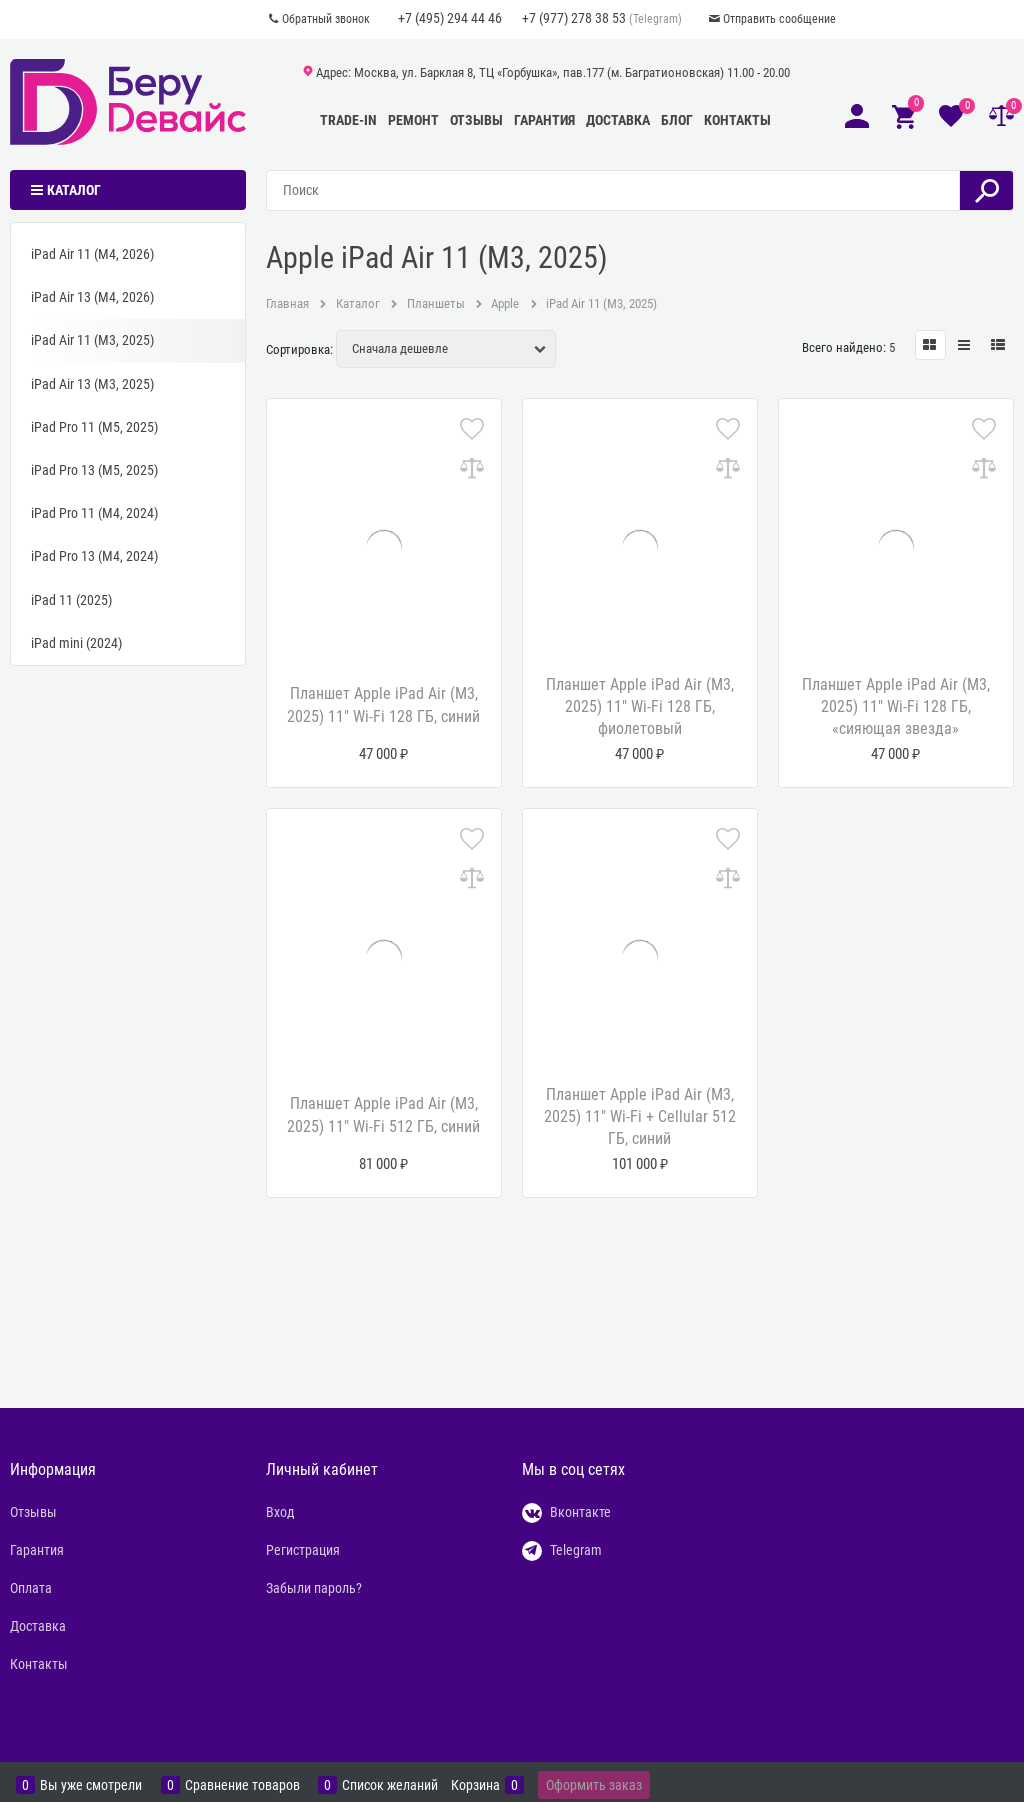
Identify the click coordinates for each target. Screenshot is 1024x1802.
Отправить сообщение (779, 19)
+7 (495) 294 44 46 (450, 18)
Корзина (475, 1785)
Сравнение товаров (242, 1785)
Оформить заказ (594, 1785)
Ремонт (413, 120)
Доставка (618, 120)
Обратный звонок (326, 19)
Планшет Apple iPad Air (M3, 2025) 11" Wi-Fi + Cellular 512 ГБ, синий (640, 1117)
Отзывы (476, 120)
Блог (677, 120)
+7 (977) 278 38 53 (574, 18)
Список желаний (390, 1785)
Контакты (737, 120)
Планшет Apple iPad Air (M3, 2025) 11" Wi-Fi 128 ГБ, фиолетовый (640, 707)
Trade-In (348, 120)
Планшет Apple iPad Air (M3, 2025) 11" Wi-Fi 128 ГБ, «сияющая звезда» (896, 707)
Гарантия (544, 120)
